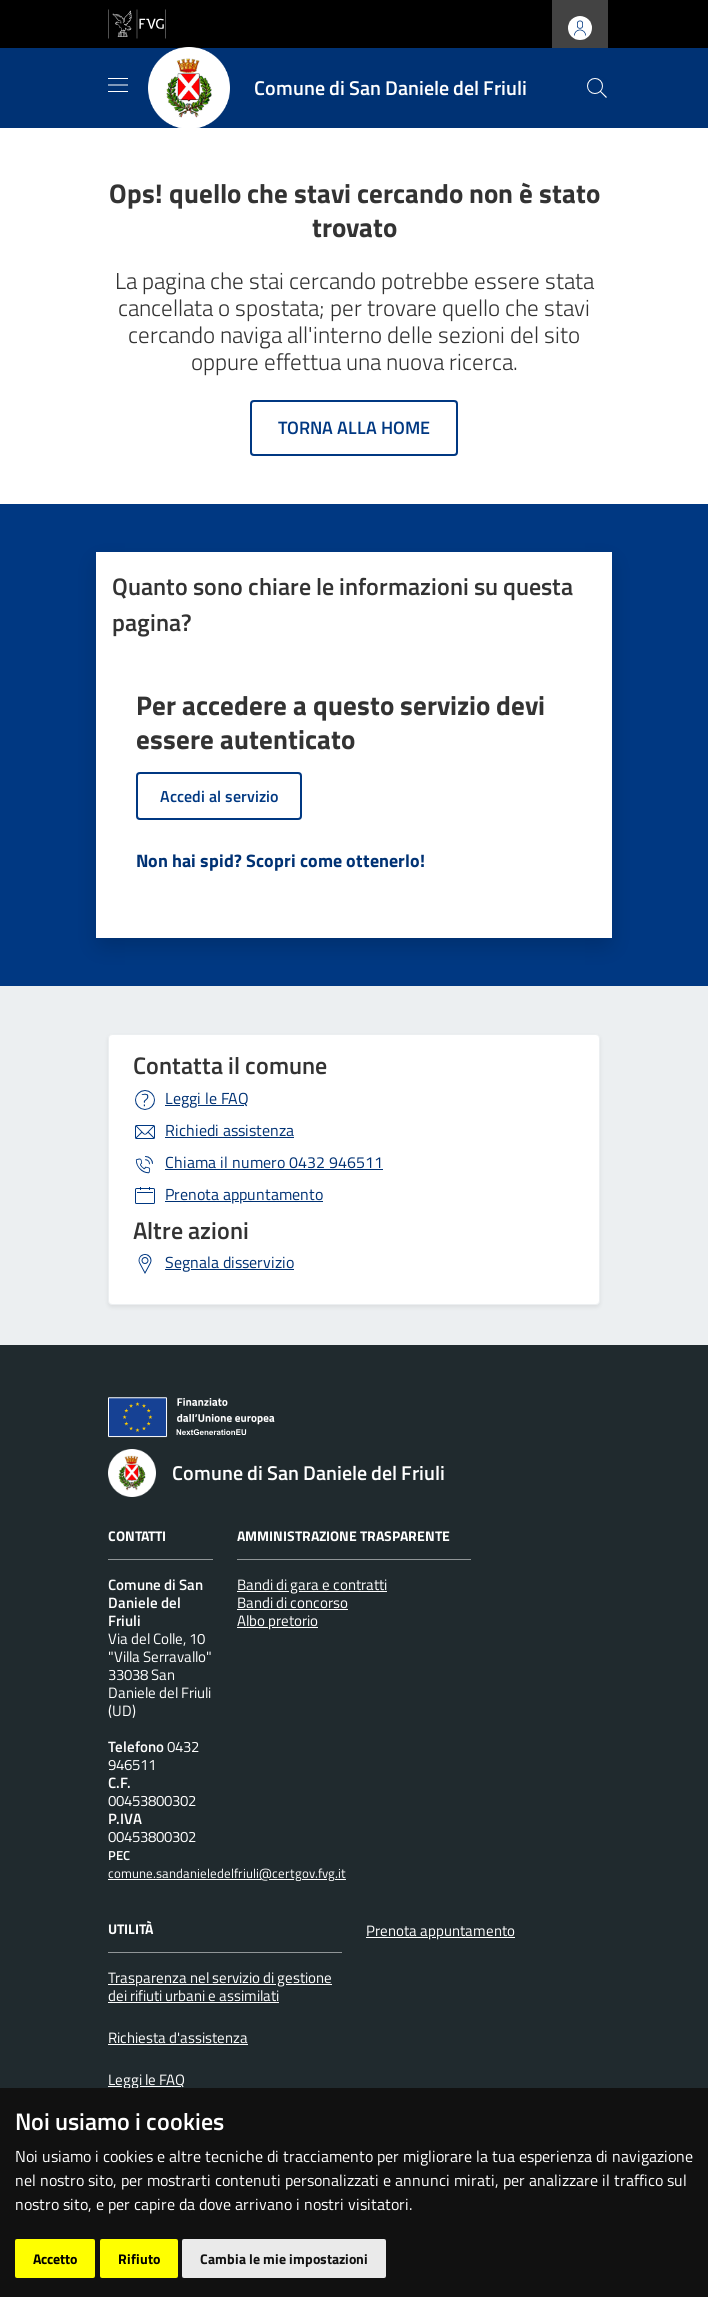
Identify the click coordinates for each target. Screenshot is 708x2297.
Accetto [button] (55, 2258)
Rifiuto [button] (139, 2258)
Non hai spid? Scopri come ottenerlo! (280, 860)
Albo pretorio (277, 1620)
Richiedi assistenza (229, 1130)
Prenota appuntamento (244, 1194)
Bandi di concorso (292, 1602)
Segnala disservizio (229, 1262)
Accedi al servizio (219, 796)
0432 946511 (274, 1162)
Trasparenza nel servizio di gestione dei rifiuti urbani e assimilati (220, 1986)
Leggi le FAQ (207, 1098)
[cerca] (597, 88)
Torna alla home (354, 427)
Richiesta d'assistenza (178, 2037)
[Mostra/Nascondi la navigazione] (118, 85)
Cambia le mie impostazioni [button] (284, 2258)
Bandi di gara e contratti (312, 1584)
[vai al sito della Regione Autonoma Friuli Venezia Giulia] (137, 22)
